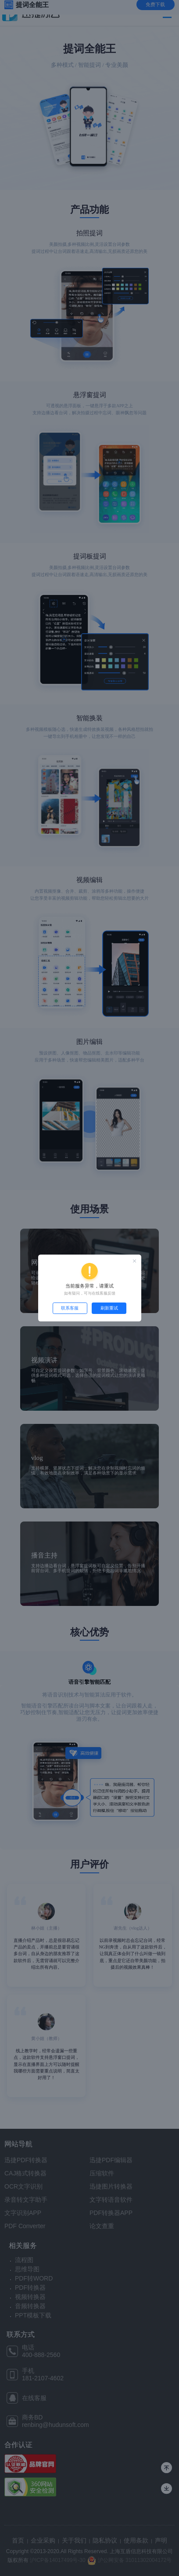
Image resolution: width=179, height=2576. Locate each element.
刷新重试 (109, 1308)
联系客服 (70, 1308)
